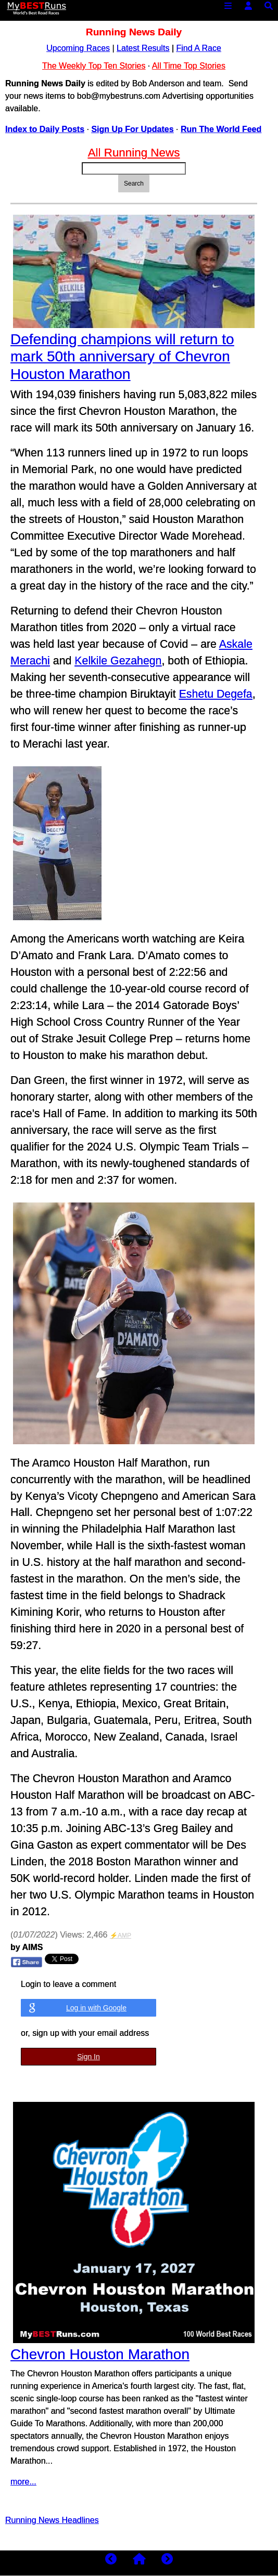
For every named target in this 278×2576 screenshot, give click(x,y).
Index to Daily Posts (44, 129)
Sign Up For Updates (132, 129)
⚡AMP (120, 1935)
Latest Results (143, 48)
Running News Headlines (52, 2520)
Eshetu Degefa (215, 694)
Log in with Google (96, 2008)
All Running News (134, 152)
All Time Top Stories (188, 65)
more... (23, 2481)
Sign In (88, 2056)
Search (134, 183)
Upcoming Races (78, 48)
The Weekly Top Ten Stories (93, 65)
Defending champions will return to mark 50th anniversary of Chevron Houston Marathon (122, 356)
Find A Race (198, 48)
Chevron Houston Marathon (99, 2354)
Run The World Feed (221, 129)
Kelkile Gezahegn (117, 661)
